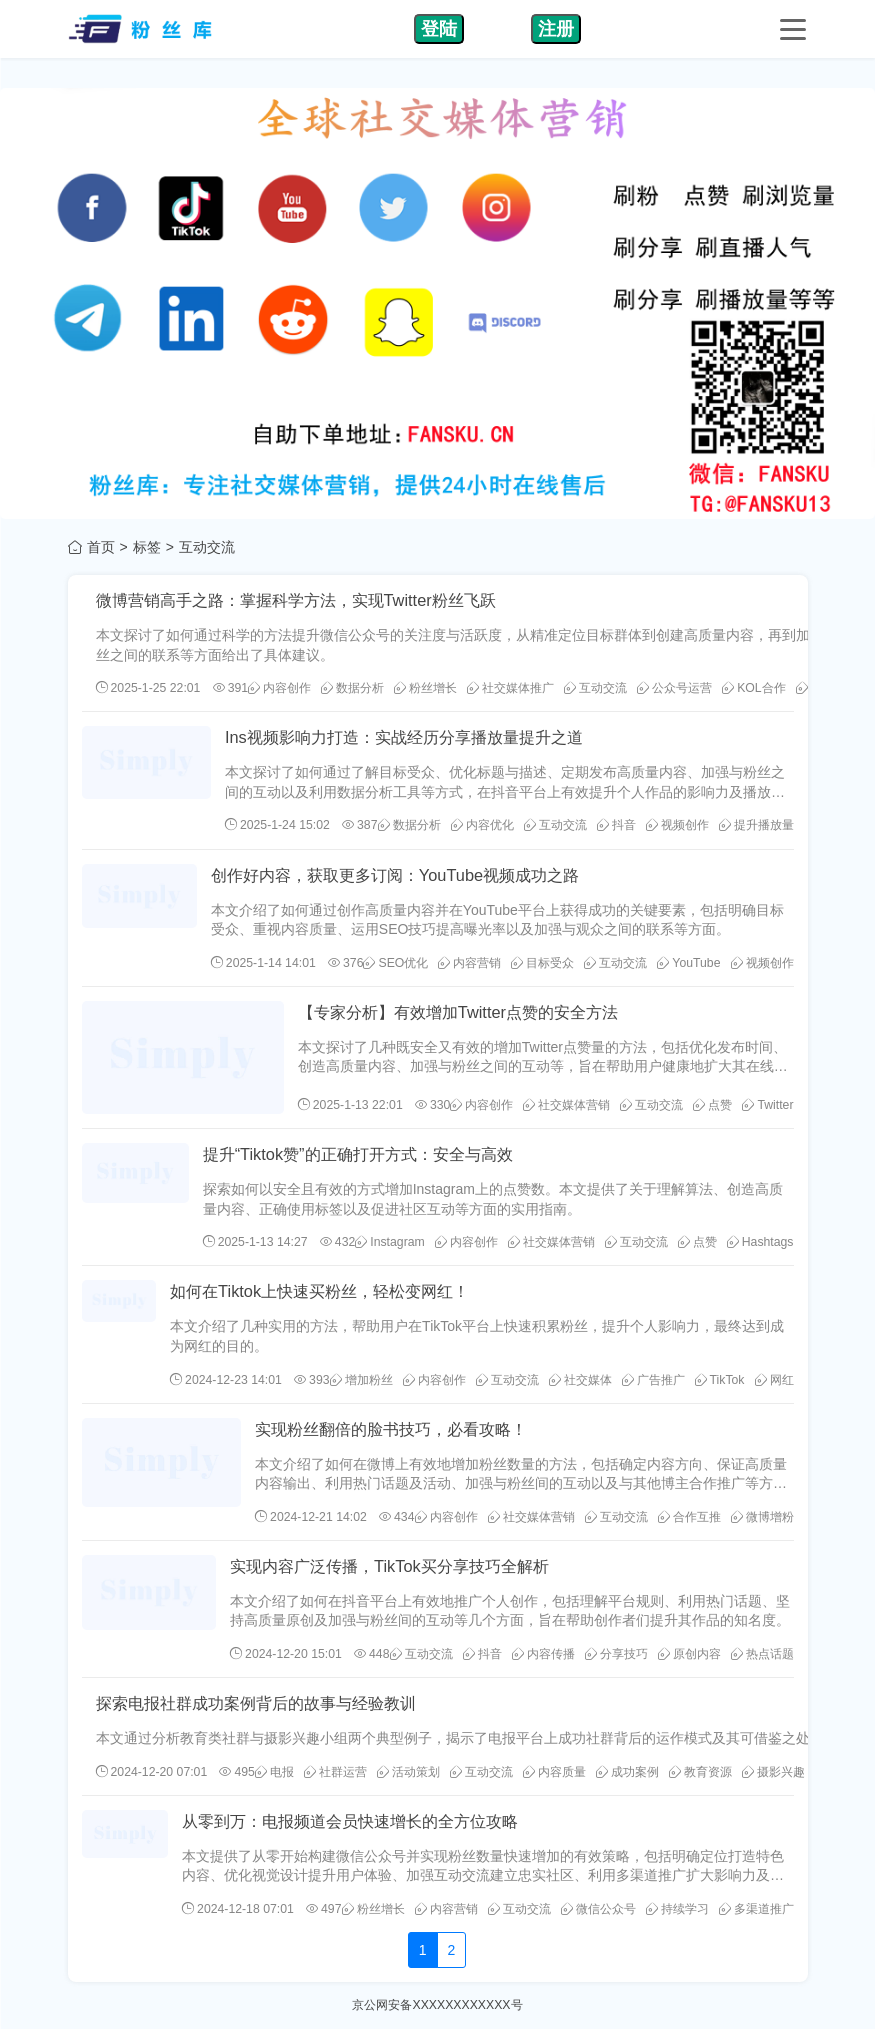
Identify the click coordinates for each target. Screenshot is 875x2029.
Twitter (767, 1105)
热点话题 (762, 1654)
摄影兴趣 (773, 1772)
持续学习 (677, 1909)
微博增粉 (762, 1517)
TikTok (720, 1380)
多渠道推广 (756, 1909)
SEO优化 (395, 963)
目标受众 (542, 963)
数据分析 (352, 688)
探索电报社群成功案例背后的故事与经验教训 (256, 1703)
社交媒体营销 (566, 1105)
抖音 (616, 825)
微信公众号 (598, 1909)
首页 (101, 547)
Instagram (389, 1242)
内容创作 (279, 688)
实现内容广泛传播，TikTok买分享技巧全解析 (389, 1566)
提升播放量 (756, 825)
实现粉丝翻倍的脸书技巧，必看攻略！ (391, 1429)
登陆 (439, 29)
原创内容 (689, 1654)
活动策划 (408, 1772)
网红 (774, 1380)
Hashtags (760, 1242)
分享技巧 (616, 1654)
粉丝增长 (425, 688)
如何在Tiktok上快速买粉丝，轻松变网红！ (319, 1291)
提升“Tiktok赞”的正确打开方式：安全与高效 (358, 1154)
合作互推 (689, 1517)
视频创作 (677, 825)
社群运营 (335, 1772)
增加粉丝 (361, 1380)
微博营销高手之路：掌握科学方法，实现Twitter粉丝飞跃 (296, 600)
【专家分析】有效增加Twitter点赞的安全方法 (458, 1012)
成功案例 (627, 1772)
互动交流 (595, 688)
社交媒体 (580, 1380)
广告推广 (653, 1380)
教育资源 (700, 1772)
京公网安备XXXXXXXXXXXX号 (437, 2005)
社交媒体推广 (510, 688)
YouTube (688, 963)
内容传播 (543, 1654)
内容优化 (482, 825)
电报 (274, 1772)
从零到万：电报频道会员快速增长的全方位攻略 (350, 1821)
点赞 (712, 1105)
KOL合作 (754, 688)
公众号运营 (674, 688)
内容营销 (469, 963)
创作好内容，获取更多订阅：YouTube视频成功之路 (395, 875)
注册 (556, 29)
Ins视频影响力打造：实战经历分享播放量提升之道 (404, 737)
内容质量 (554, 1772)
